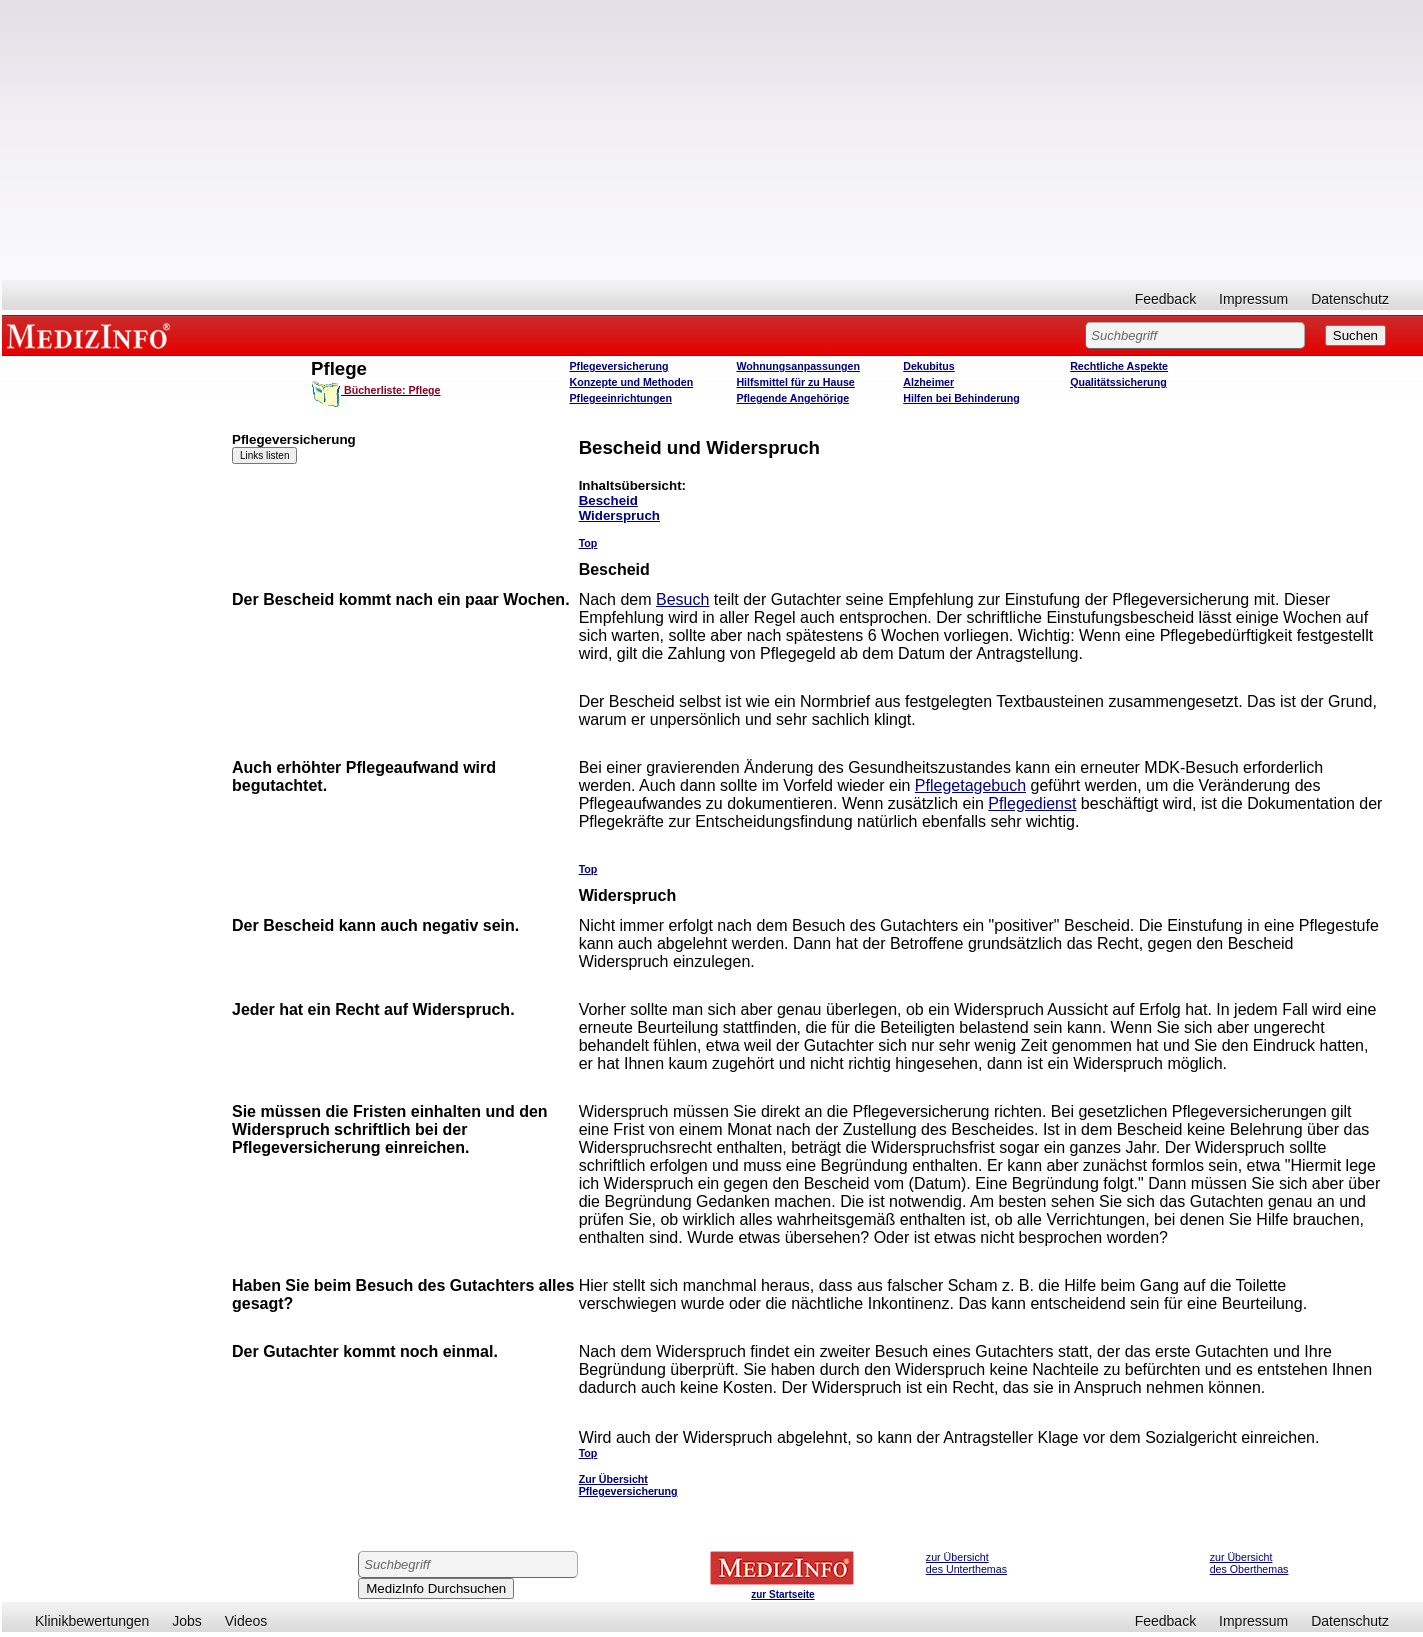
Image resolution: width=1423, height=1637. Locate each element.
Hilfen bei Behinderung (961, 398)
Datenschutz (1350, 299)
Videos (246, 1621)
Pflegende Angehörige (792, 398)
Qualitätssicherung (1118, 382)
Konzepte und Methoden (632, 382)
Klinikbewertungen (92, 1621)
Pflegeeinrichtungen (621, 398)
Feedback (1165, 299)
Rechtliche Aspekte (1119, 366)
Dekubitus (929, 366)
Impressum (1253, 299)
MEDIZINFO (92, 335)
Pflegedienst (1032, 803)
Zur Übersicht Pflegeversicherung (628, 1485)
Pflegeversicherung (619, 366)
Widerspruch (619, 515)
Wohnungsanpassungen (798, 366)
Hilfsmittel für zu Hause (795, 382)
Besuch (682, 599)
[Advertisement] (713, 140)
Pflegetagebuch (970, 785)
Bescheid (608, 500)
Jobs (187, 1621)
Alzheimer (928, 382)
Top (588, 543)
